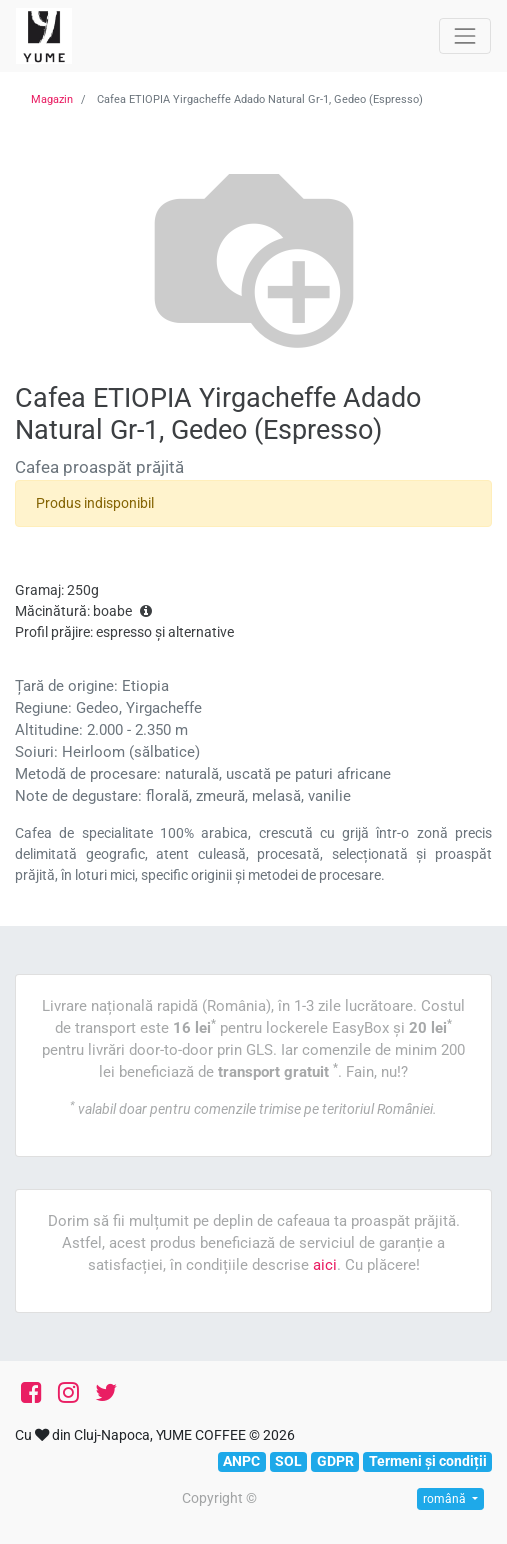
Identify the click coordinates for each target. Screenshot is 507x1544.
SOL (288, 1461)
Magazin (52, 99)
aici (325, 1265)
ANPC (241, 1461)
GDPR (335, 1461)
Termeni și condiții (428, 1461)
